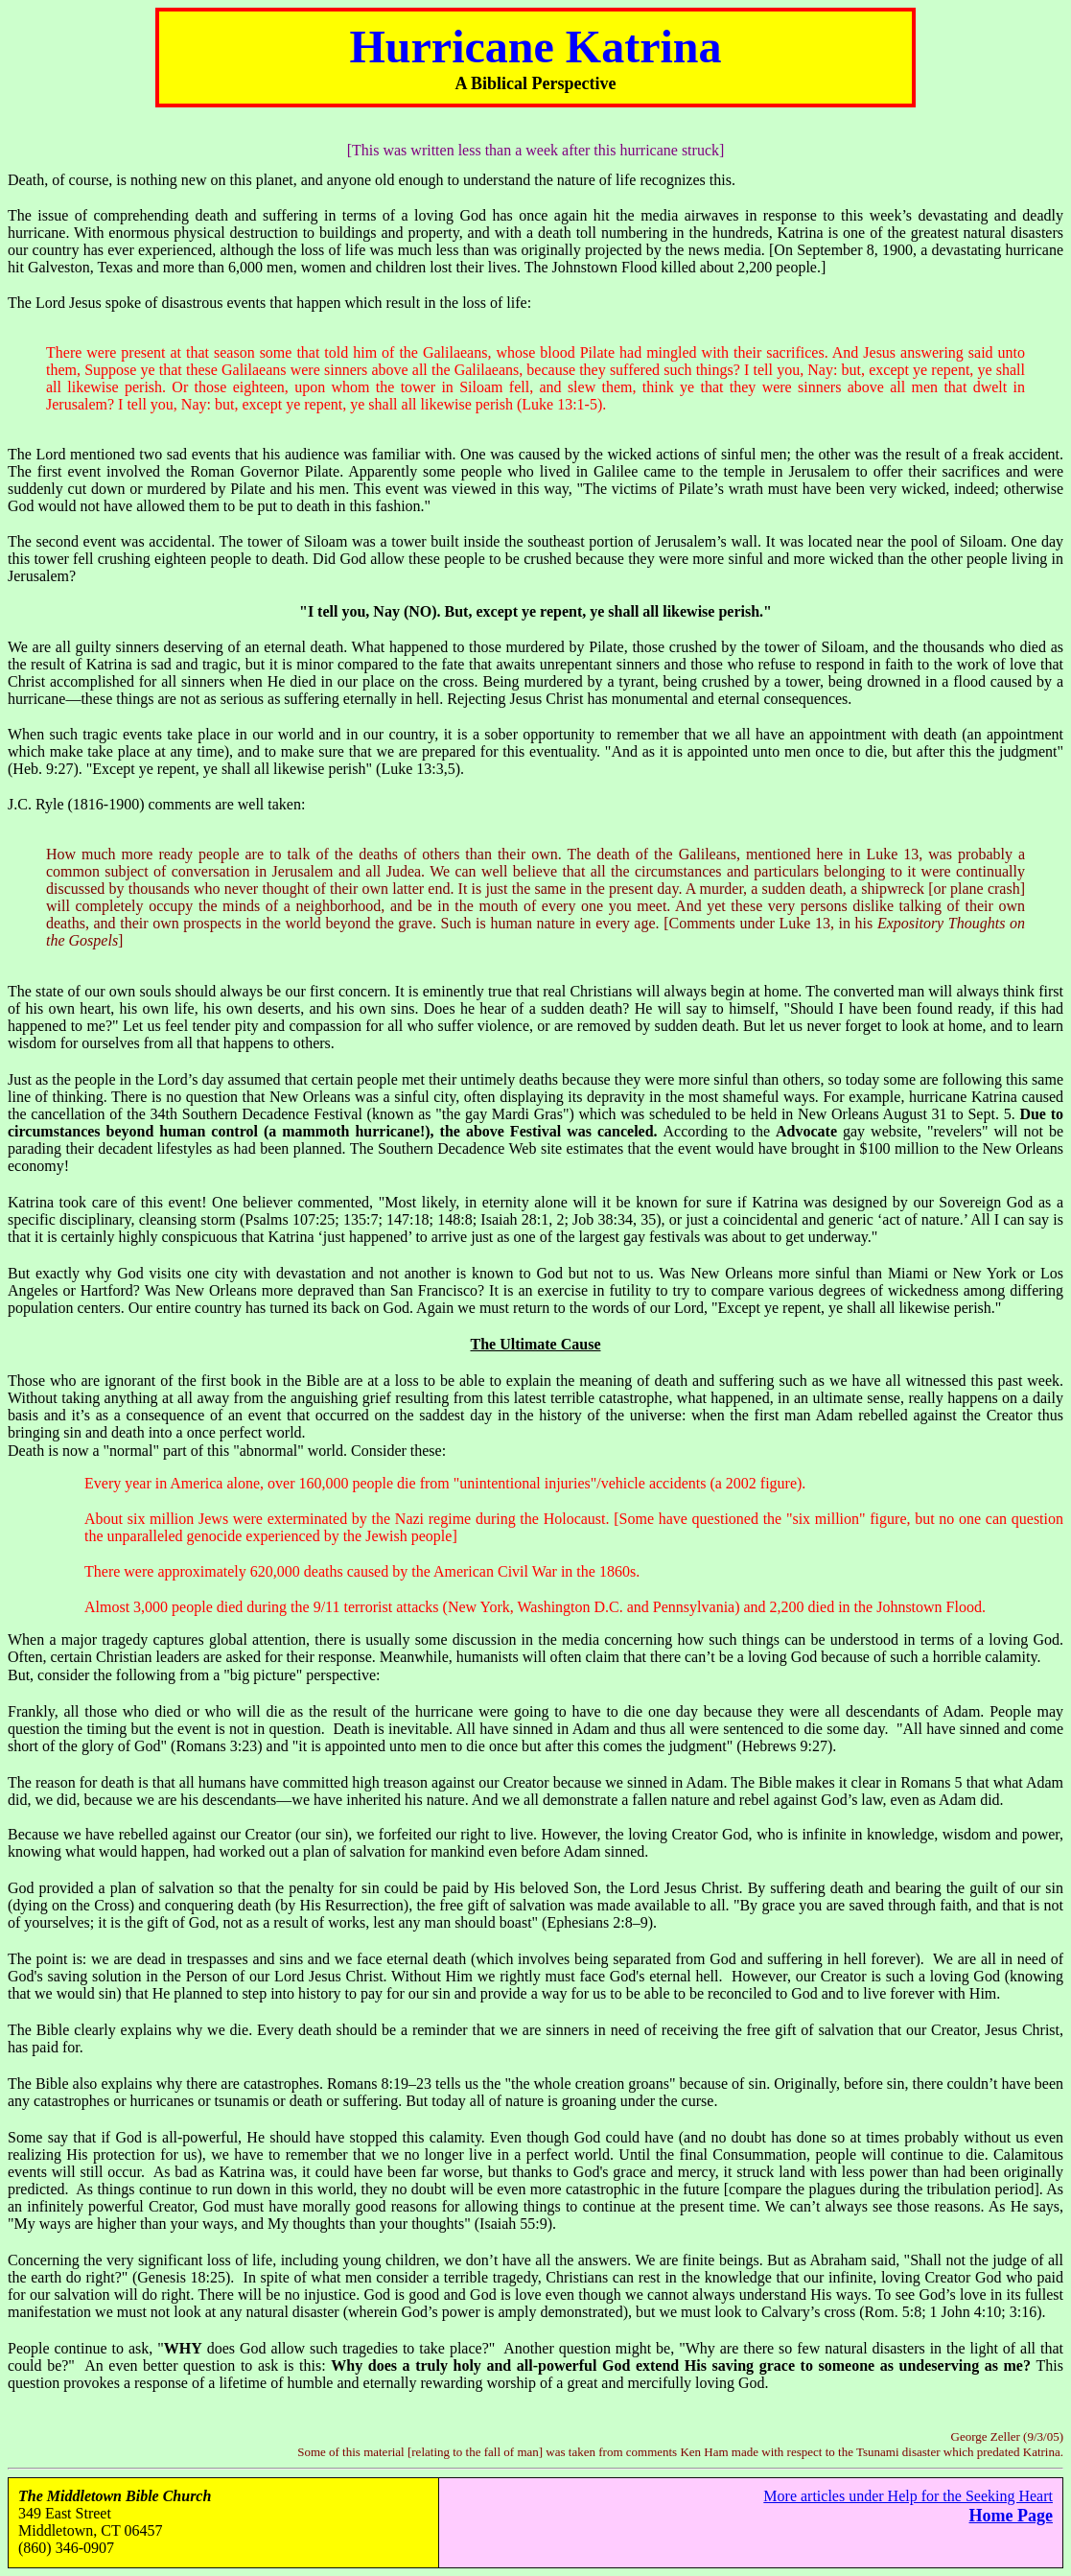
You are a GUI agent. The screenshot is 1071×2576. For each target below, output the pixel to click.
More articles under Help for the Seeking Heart (908, 2496)
